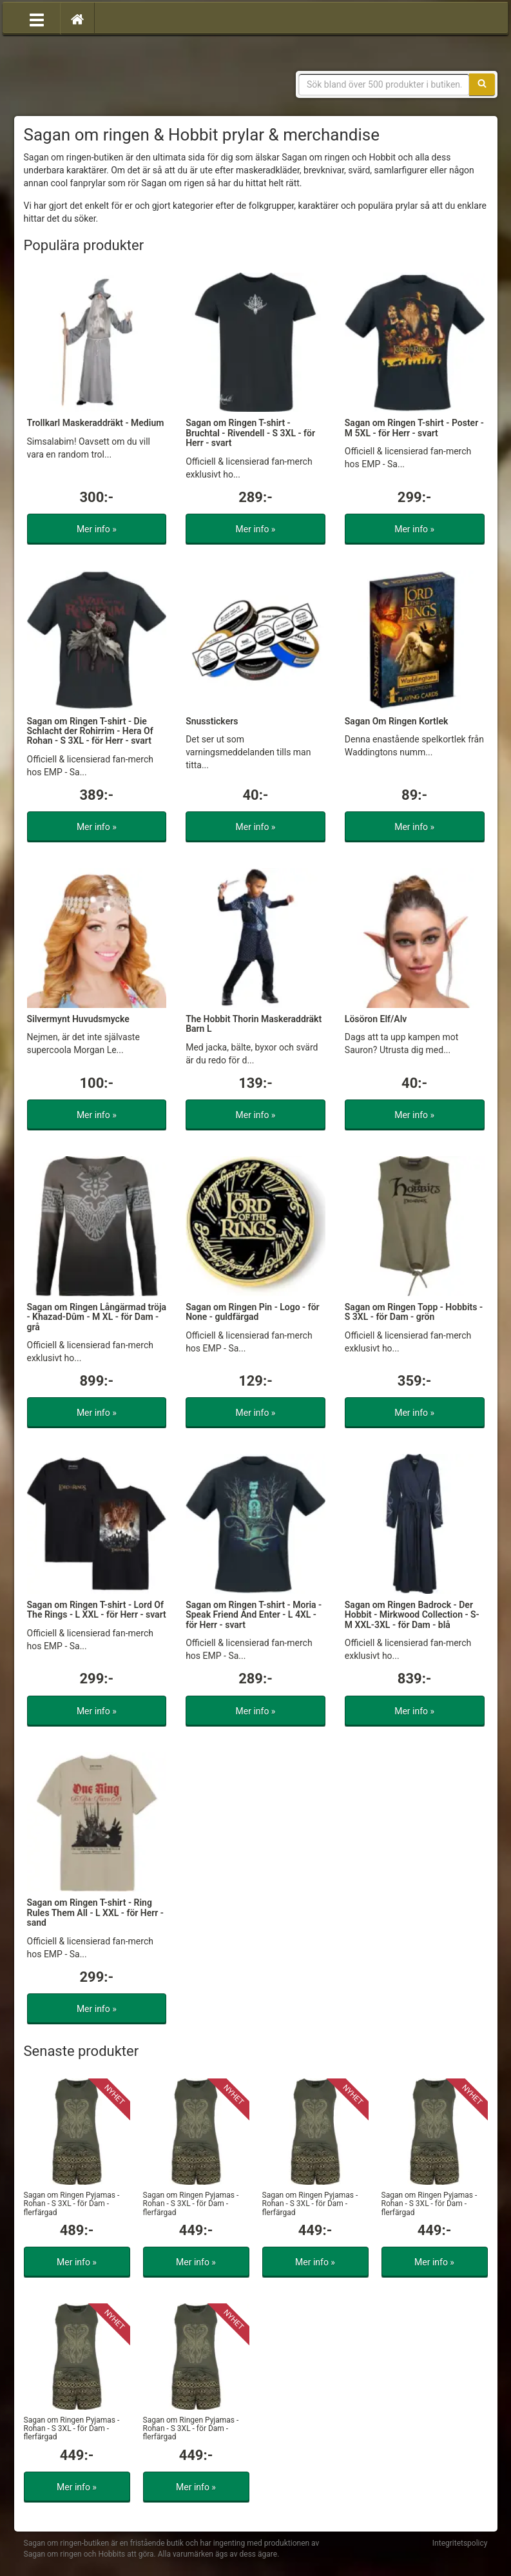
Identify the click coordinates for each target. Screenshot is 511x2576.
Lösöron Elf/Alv (376, 1019)
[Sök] (482, 84)
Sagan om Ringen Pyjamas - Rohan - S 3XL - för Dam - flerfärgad (72, 2203)
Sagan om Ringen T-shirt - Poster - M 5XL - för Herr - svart (414, 428)
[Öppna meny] (36, 18)
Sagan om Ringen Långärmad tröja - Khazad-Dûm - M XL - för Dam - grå (97, 1317)
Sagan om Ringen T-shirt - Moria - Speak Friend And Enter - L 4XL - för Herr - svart (254, 1615)
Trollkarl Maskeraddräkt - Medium (95, 423)
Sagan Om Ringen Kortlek (396, 721)
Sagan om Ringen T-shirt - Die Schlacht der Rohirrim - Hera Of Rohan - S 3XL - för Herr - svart (90, 731)
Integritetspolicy (460, 2543)
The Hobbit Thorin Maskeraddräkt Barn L (254, 1024)
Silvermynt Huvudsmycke (78, 1019)
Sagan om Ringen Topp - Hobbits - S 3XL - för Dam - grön (414, 1312)
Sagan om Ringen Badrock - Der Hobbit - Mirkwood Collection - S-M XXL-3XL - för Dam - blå (412, 1615)
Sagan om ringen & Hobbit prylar (117, 77)
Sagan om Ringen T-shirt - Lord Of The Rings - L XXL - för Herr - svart (96, 1610)
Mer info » (97, 529)
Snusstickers (212, 721)
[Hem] (77, 19)
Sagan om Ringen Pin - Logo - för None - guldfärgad (253, 1312)
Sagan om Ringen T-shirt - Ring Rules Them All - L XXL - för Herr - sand (95, 1912)
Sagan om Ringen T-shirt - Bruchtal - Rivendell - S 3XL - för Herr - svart (250, 433)
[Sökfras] (384, 84)
